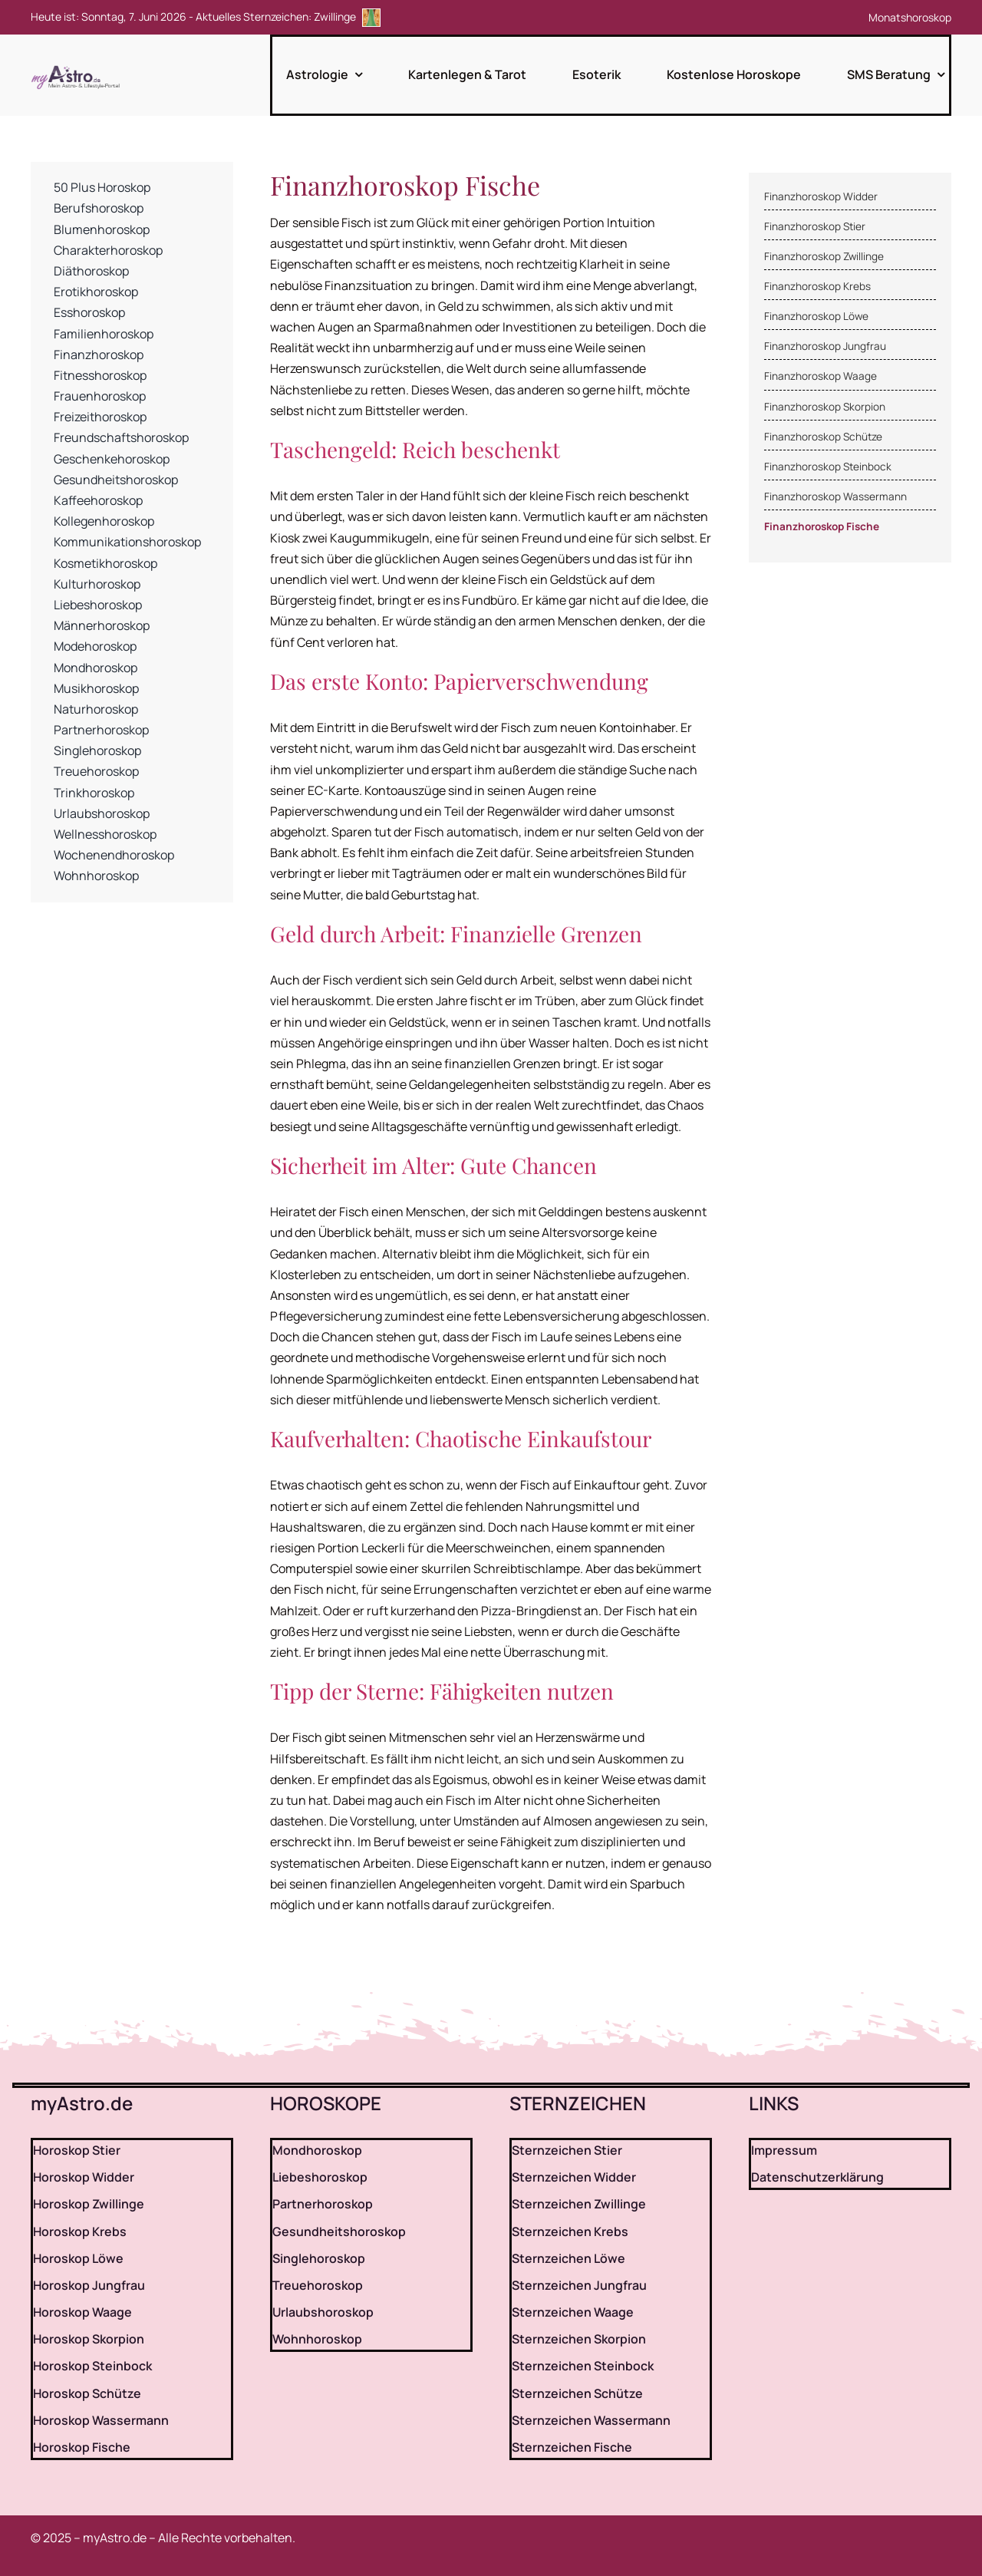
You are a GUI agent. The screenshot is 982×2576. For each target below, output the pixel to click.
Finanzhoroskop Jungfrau (825, 346)
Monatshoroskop (909, 17)
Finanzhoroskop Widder (821, 196)
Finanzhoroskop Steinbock (827, 466)
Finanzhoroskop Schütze (823, 437)
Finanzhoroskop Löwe (816, 316)
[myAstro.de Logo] (78, 66)
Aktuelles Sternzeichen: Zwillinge (288, 16)
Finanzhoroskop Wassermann (835, 496)
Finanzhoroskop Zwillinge (824, 256)
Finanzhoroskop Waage (820, 376)
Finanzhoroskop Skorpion (824, 407)
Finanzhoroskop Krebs (817, 286)
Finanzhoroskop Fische (821, 526)
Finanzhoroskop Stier (814, 226)
